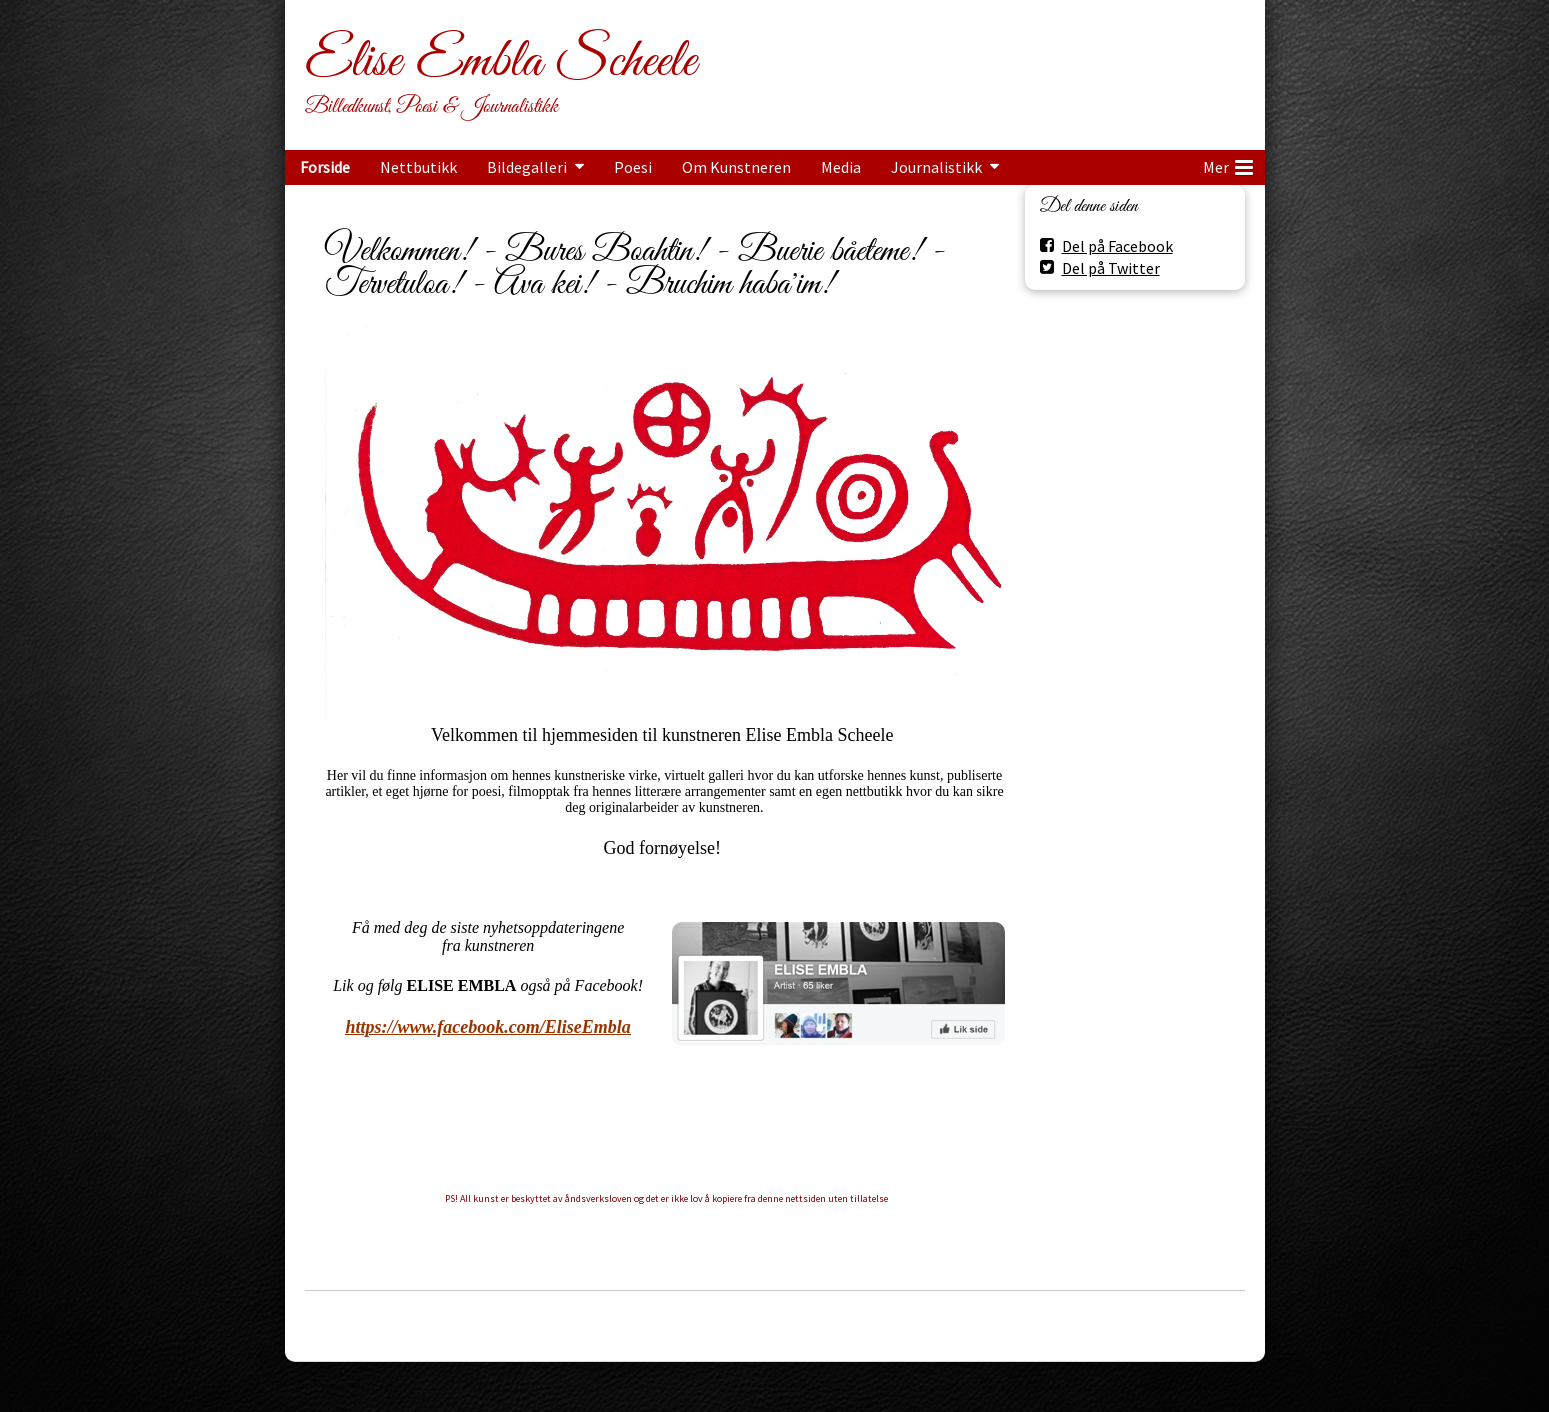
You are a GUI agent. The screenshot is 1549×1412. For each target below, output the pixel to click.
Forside (325, 167)
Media (841, 167)
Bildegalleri (527, 167)
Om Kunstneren (736, 167)
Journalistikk (936, 167)
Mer (1228, 164)
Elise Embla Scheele (500, 62)
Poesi (633, 167)
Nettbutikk (418, 167)
